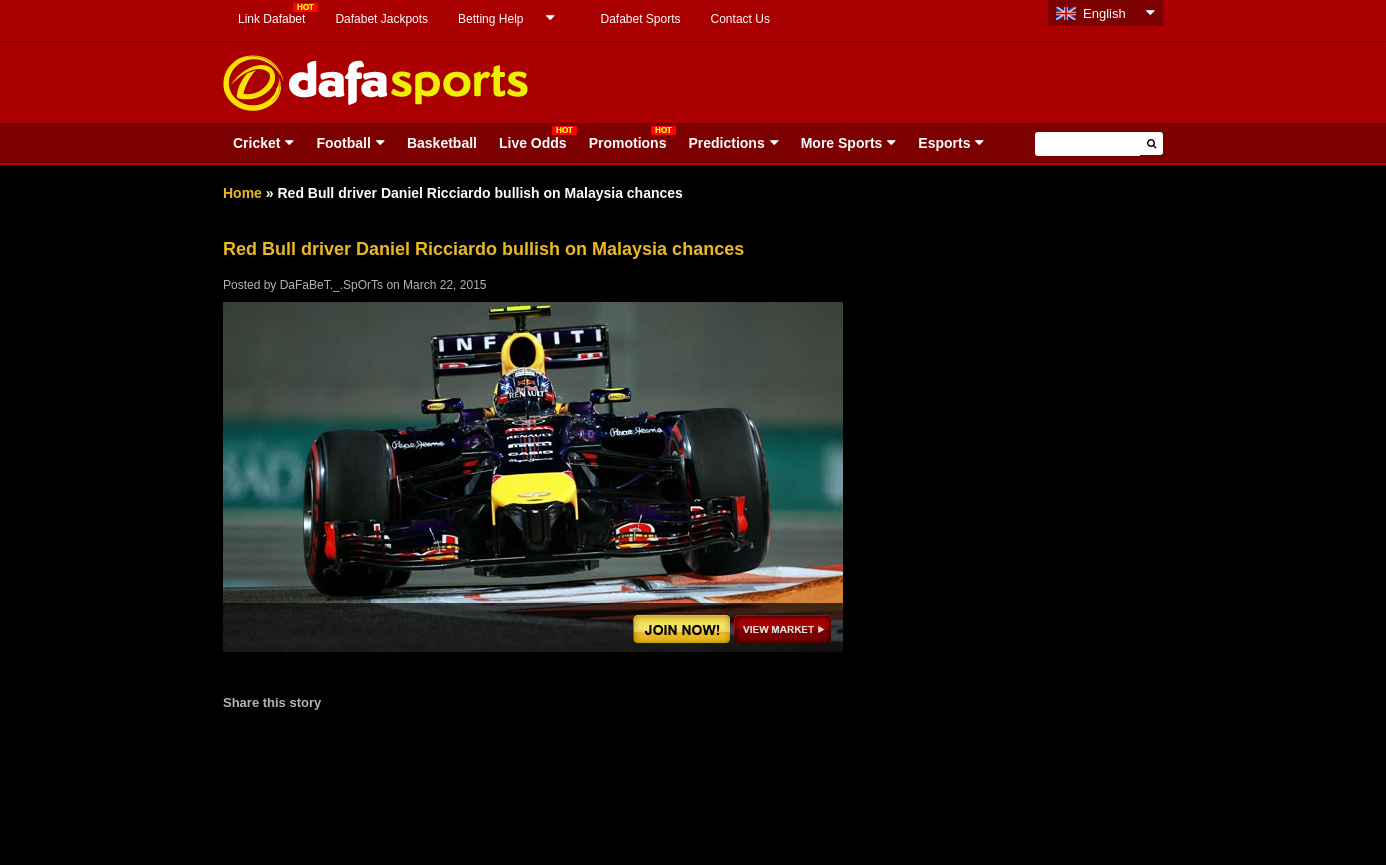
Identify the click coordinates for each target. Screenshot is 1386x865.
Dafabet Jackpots (381, 19)
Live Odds (533, 143)
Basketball (442, 143)
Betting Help (490, 19)
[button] (1151, 143)
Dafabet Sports (640, 19)
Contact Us (740, 19)
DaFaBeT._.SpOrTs (331, 285)
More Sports (842, 143)
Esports (944, 143)
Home (242, 193)
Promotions (628, 143)
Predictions (726, 143)
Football (343, 143)
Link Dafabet (271, 19)
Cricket (256, 143)
